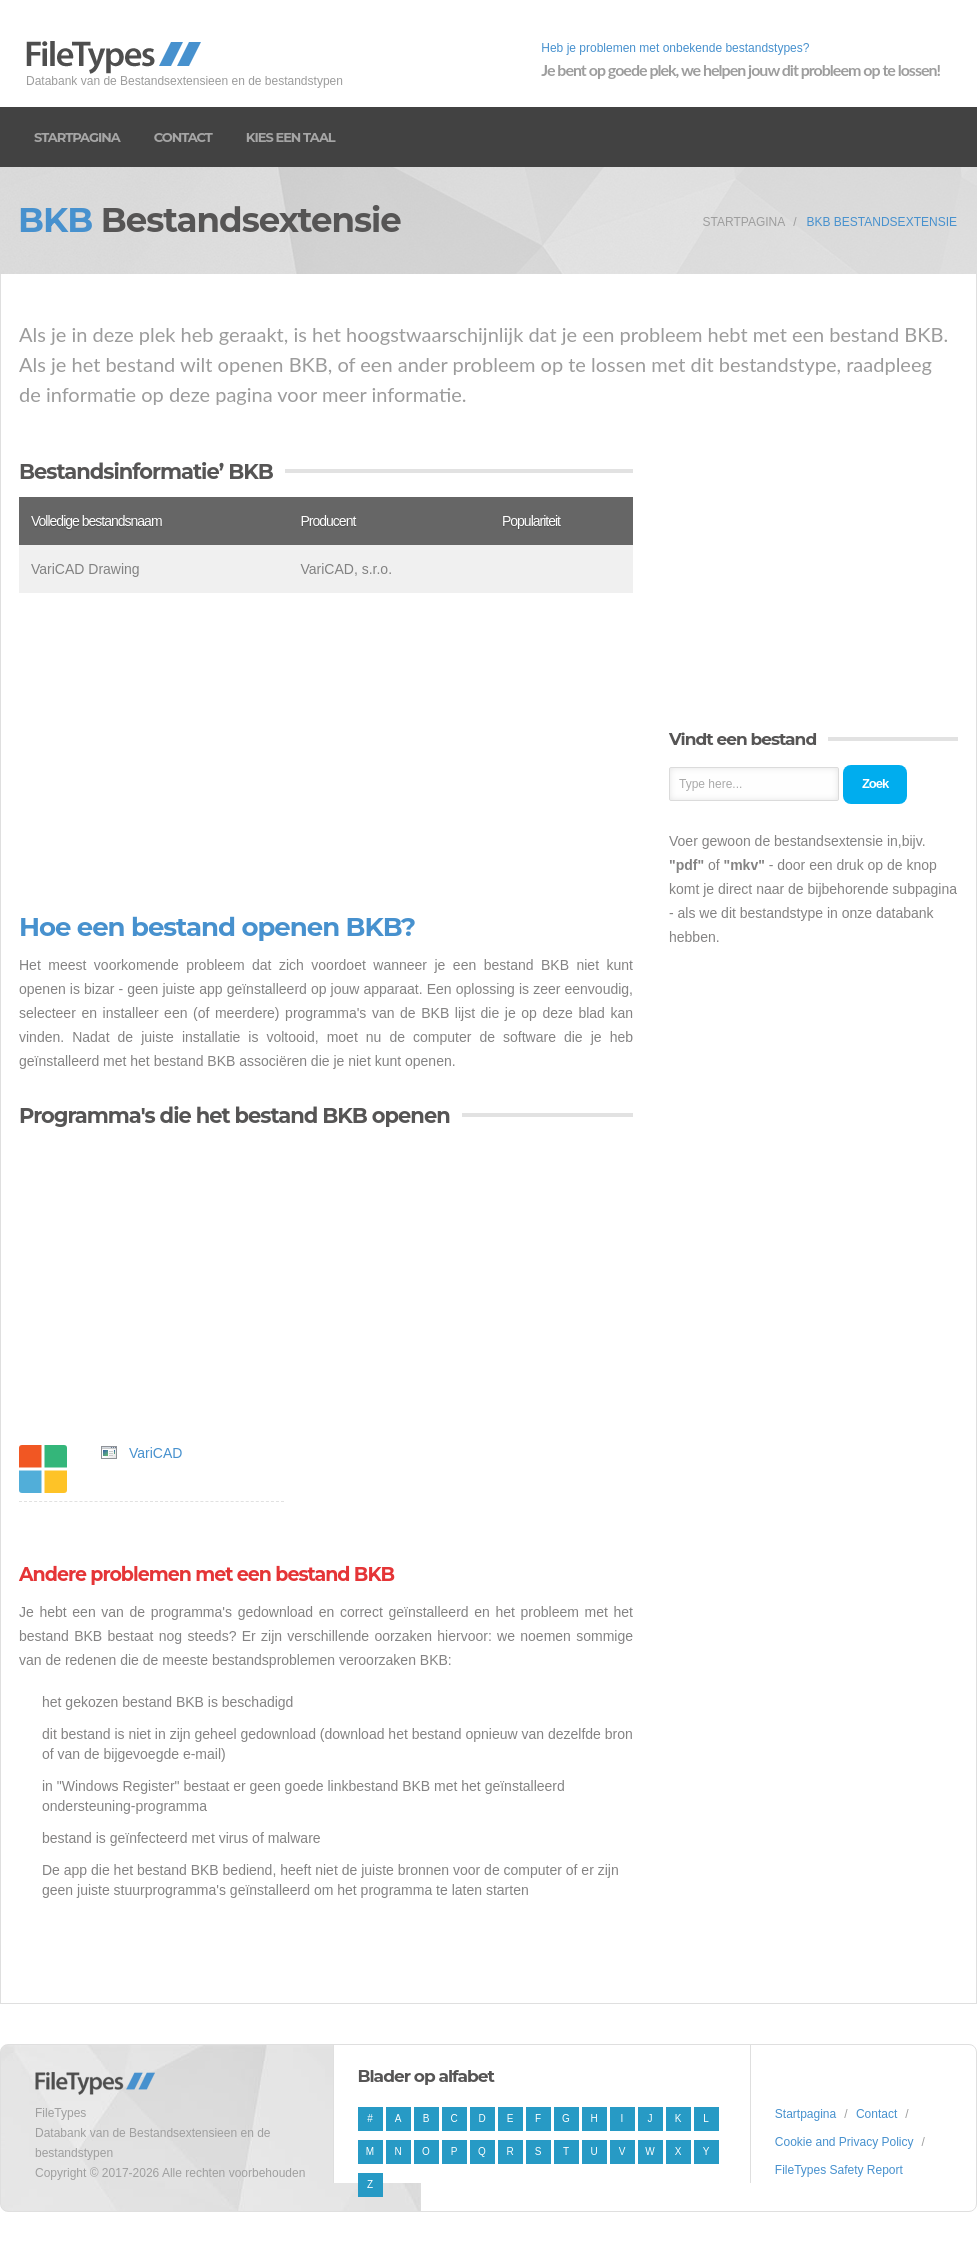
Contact (183, 137)
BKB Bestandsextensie (881, 222)
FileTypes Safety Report (839, 2170)
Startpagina (77, 137)
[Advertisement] (326, 753)
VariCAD (155, 1453)
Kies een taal (290, 137)
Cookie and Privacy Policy (844, 2142)
